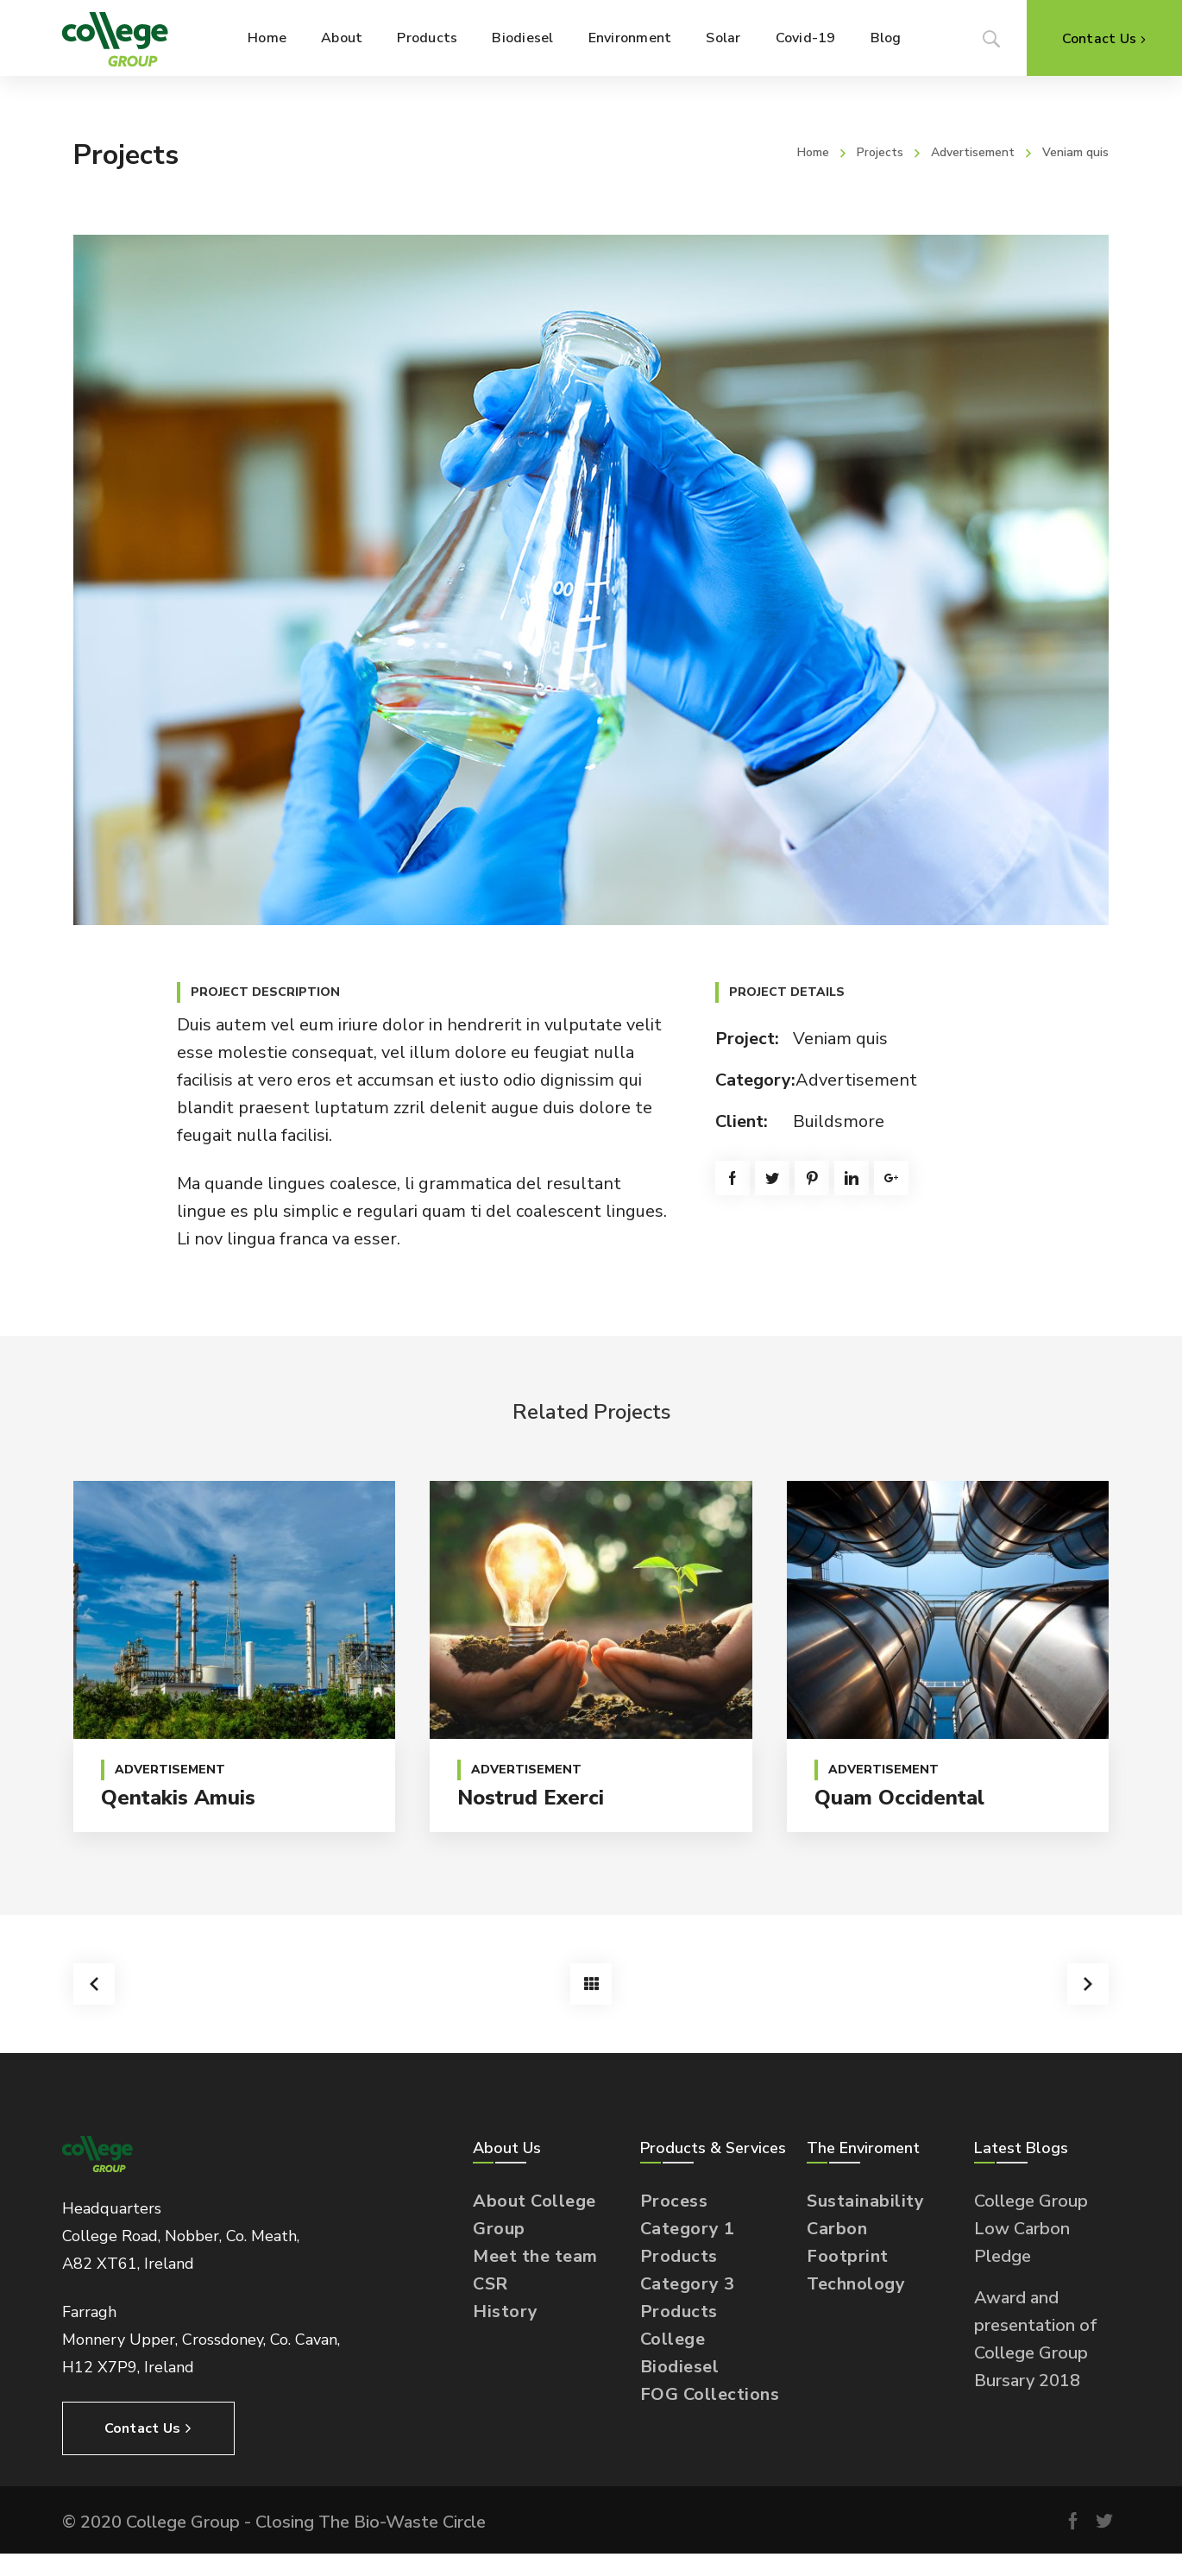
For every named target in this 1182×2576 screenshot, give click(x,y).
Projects (880, 152)
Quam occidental (899, 1797)
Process (674, 2201)
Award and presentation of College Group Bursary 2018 (1035, 2339)
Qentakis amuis (178, 1797)
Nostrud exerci (530, 1797)
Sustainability (865, 2201)
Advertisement (973, 152)
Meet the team (535, 2256)
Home (813, 152)
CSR (490, 2284)
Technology (856, 2284)
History (505, 2311)
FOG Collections (710, 2394)
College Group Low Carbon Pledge (1031, 2228)
